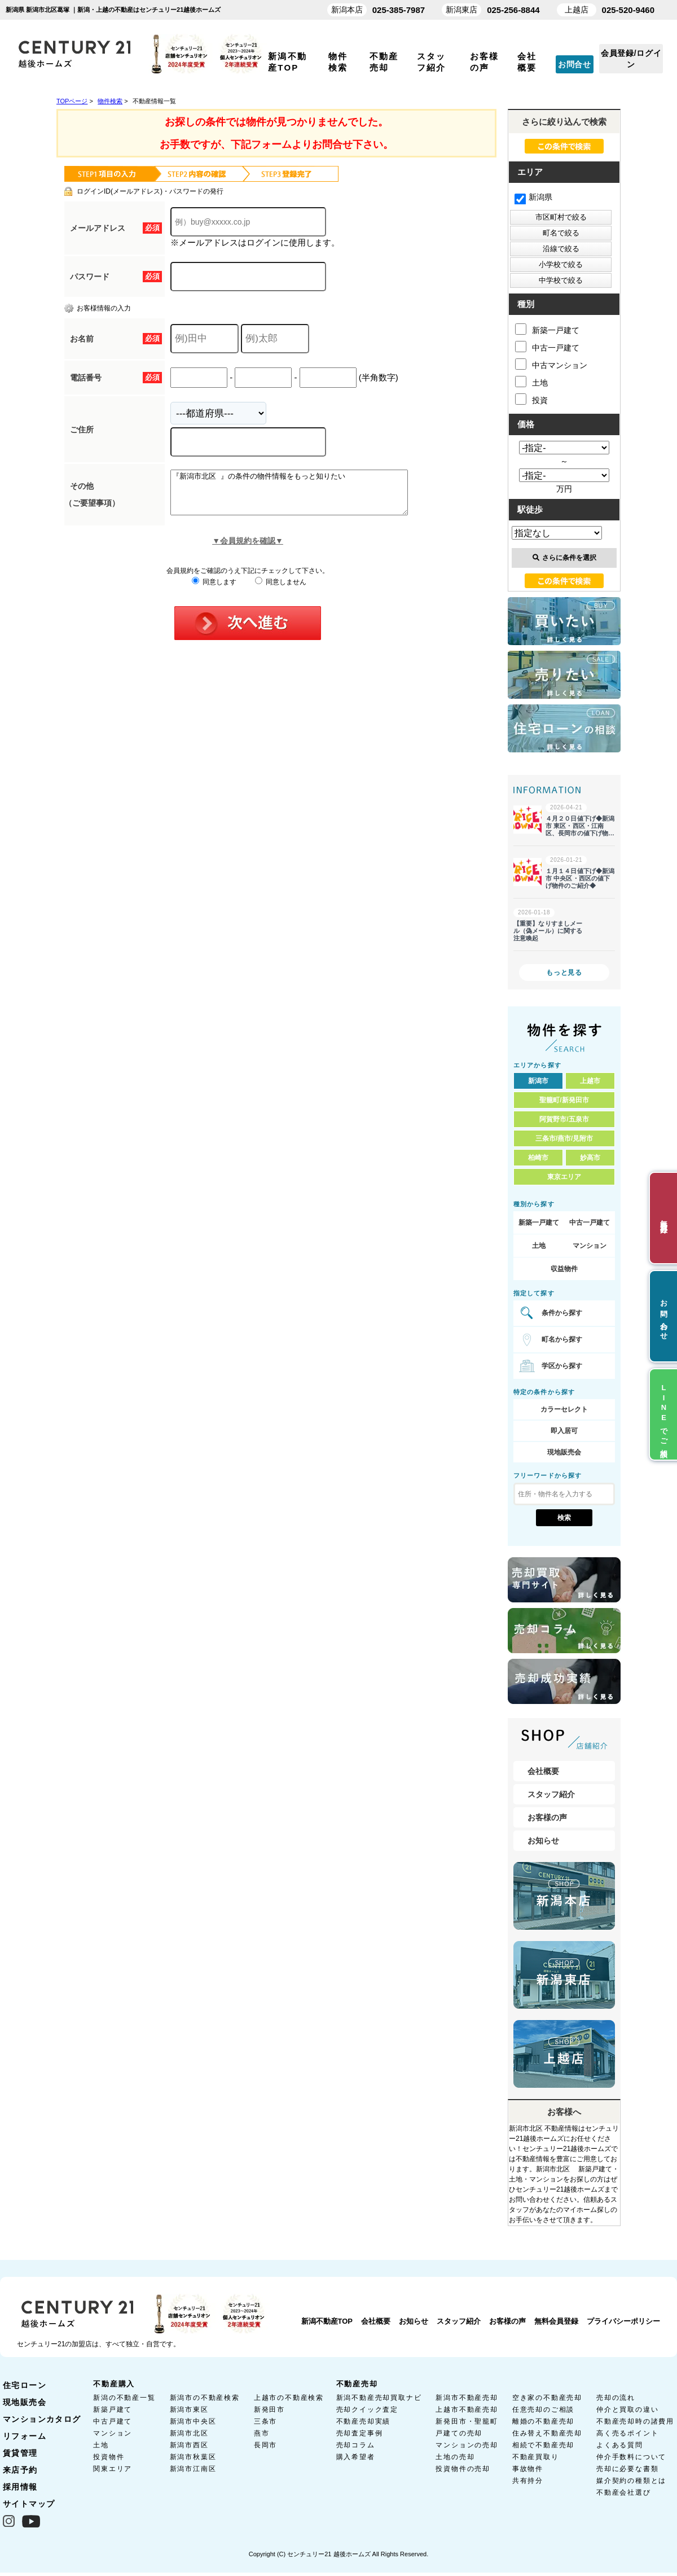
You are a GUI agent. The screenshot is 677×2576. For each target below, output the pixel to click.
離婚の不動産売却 (543, 2421)
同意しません (280, 590)
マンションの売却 (467, 2445)
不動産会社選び (623, 2492)
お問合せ (574, 64)
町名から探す (562, 1339)
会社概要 (543, 1771)
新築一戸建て (547, 329)
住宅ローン (24, 2385)
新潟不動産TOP (327, 2321)
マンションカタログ (42, 2419)
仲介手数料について (631, 2457)
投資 (531, 399)
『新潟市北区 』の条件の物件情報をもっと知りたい (303, 497)
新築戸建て (112, 2409)
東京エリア (564, 1177)
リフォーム (24, 2436)
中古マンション (551, 364)
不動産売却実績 (363, 2421)
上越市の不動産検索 (289, 2398)
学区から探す (562, 1366)
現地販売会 (564, 1452)
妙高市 (590, 1158)
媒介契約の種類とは (631, 2481)
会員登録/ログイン (631, 59)
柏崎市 (538, 1158)
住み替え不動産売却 (547, 2433)
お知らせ (543, 1840)
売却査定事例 (359, 2433)
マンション (589, 1246)
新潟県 (533, 196)
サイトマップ (29, 2503)
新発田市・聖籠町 (467, 2421)
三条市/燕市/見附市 (564, 1138)
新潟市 (538, 1081)
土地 (531, 381)
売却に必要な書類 (627, 2469)
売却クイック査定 (367, 2409)
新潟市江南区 (193, 2469)
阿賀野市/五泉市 (563, 1119)
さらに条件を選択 (564, 558)
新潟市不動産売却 (467, 2398)
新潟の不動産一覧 (124, 2398)
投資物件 (108, 2457)
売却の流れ (615, 2398)
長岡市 (265, 2445)
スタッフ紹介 (551, 1794)
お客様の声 (547, 1817)
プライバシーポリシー (623, 2321)
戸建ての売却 (459, 2433)
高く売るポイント (627, 2433)
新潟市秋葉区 (193, 2457)
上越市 (590, 1081)
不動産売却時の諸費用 (635, 2421)
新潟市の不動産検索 (205, 2398)
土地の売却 (455, 2457)
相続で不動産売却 (543, 2445)
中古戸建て (112, 2421)
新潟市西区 (189, 2445)
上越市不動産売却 (467, 2409)
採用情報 (20, 2486)
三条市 (265, 2421)
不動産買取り (535, 2457)
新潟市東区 (189, 2409)
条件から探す (562, 1313)
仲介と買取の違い (627, 2409)
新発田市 (269, 2409)
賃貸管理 (20, 2452)
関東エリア (112, 2469)
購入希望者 (355, 2457)
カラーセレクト (564, 1409)
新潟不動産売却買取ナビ (379, 2398)
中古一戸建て (547, 346)
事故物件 (527, 2469)
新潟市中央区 (193, 2421)
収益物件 (564, 1269)
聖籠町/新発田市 (563, 1100)
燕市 (262, 2433)
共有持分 (527, 2481)
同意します (214, 590)
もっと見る (564, 972)
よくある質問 (619, 2445)
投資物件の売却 (463, 2469)
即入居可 (564, 1431)
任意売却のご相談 (543, 2409)
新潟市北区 (189, 2433)
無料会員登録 (556, 2321)
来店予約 (20, 2469)
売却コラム (355, 2445)
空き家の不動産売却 (547, 2398)
